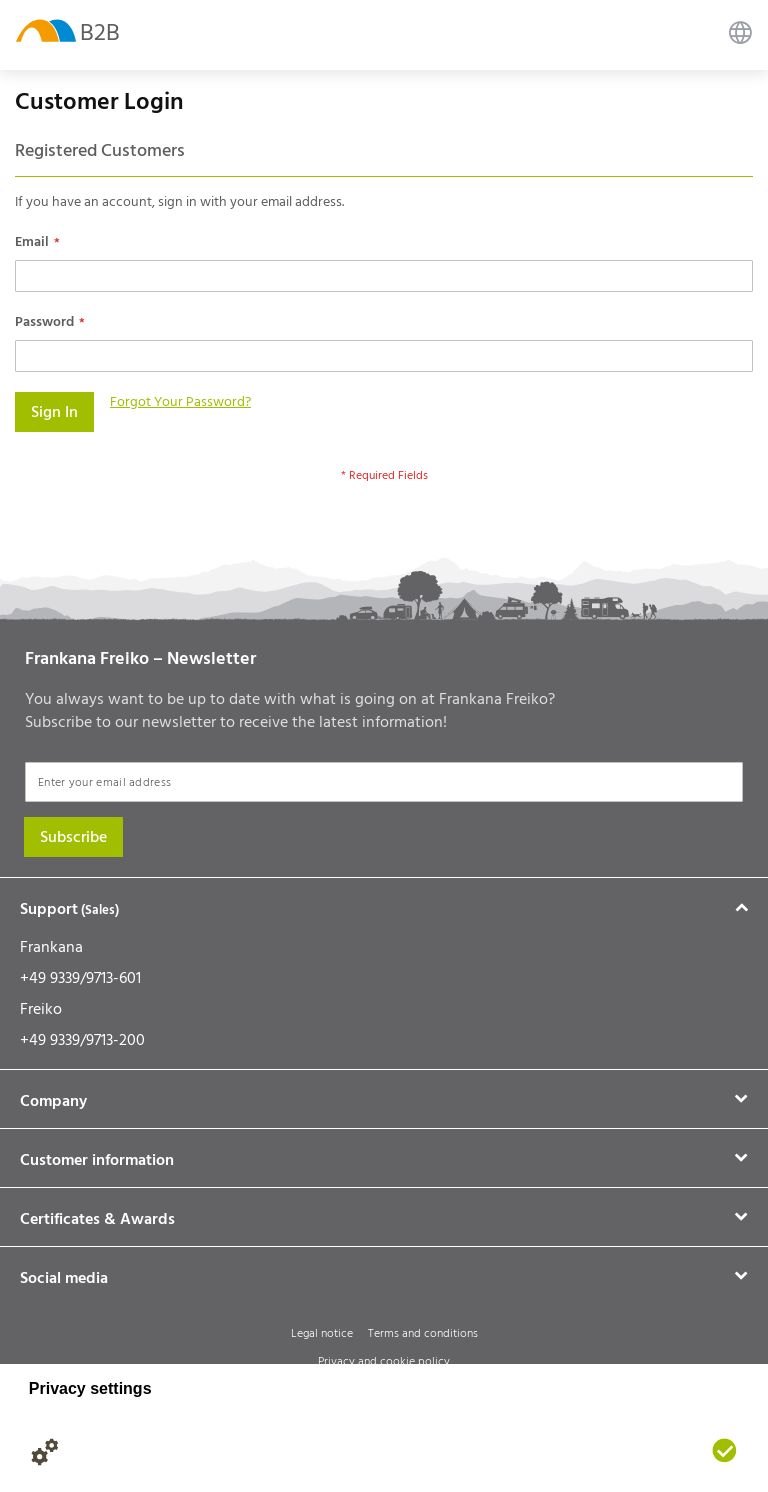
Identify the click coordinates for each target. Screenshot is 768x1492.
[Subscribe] (73, 837)
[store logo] (46, 29)
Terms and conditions (423, 1333)
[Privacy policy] (85, 1452)
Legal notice (322, 1333)
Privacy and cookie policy (384, 1361)
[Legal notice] (125, 1452)
